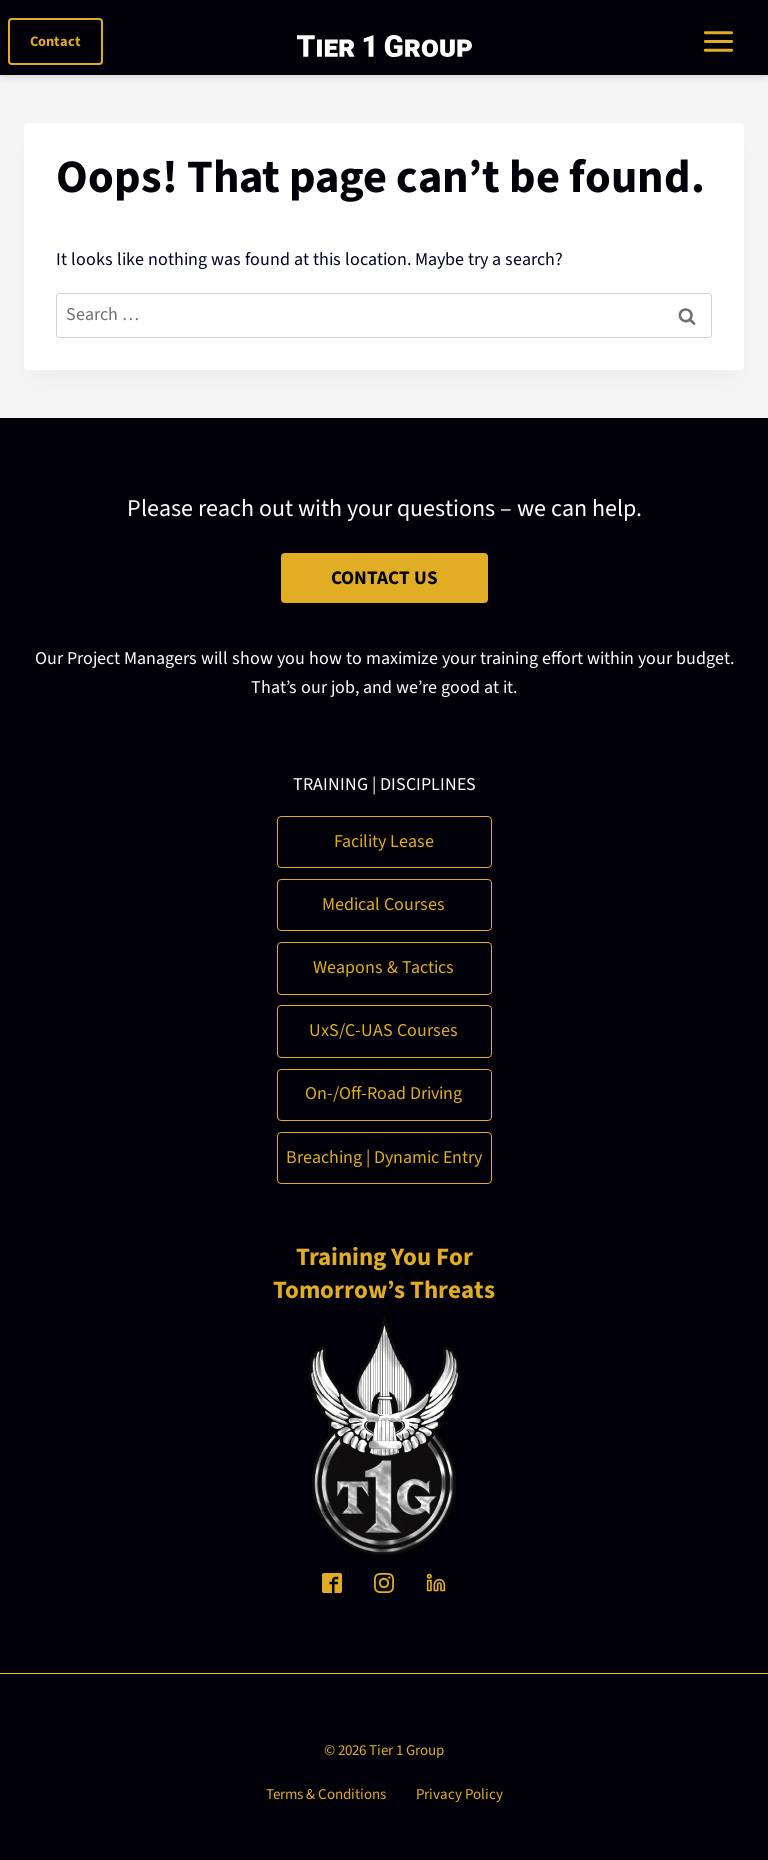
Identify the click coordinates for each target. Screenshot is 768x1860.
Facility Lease (384, 841)
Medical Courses (383, 904)
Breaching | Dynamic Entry (384, 1157)
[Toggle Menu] (726, 41)
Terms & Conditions (326, 1794)
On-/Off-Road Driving (383, 1093)
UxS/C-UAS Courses (383, 1030)
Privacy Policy (459, 1794)
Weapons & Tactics (383, 967)
